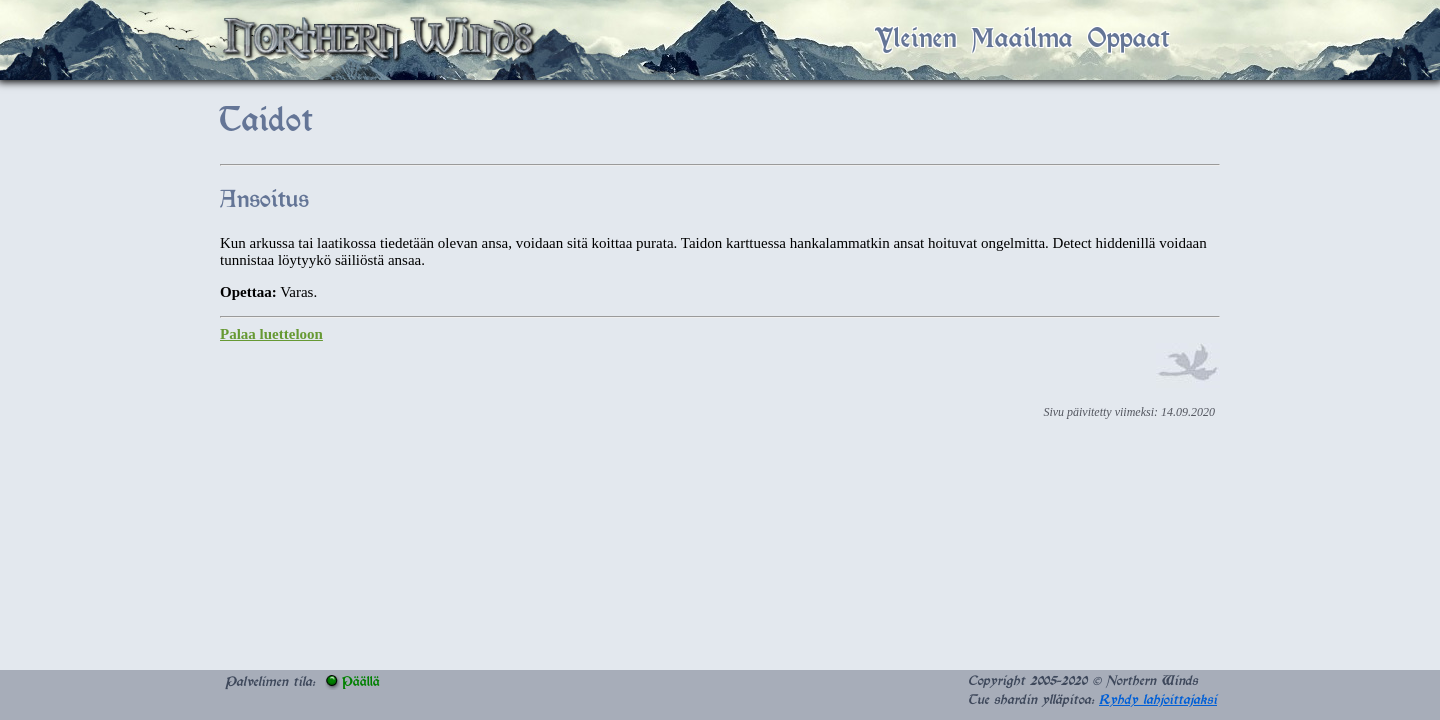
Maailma (1022, 40)
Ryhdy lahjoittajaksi (1158, 700)
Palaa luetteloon (271, 334)
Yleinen (916, 40)
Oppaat (1129, 40)
